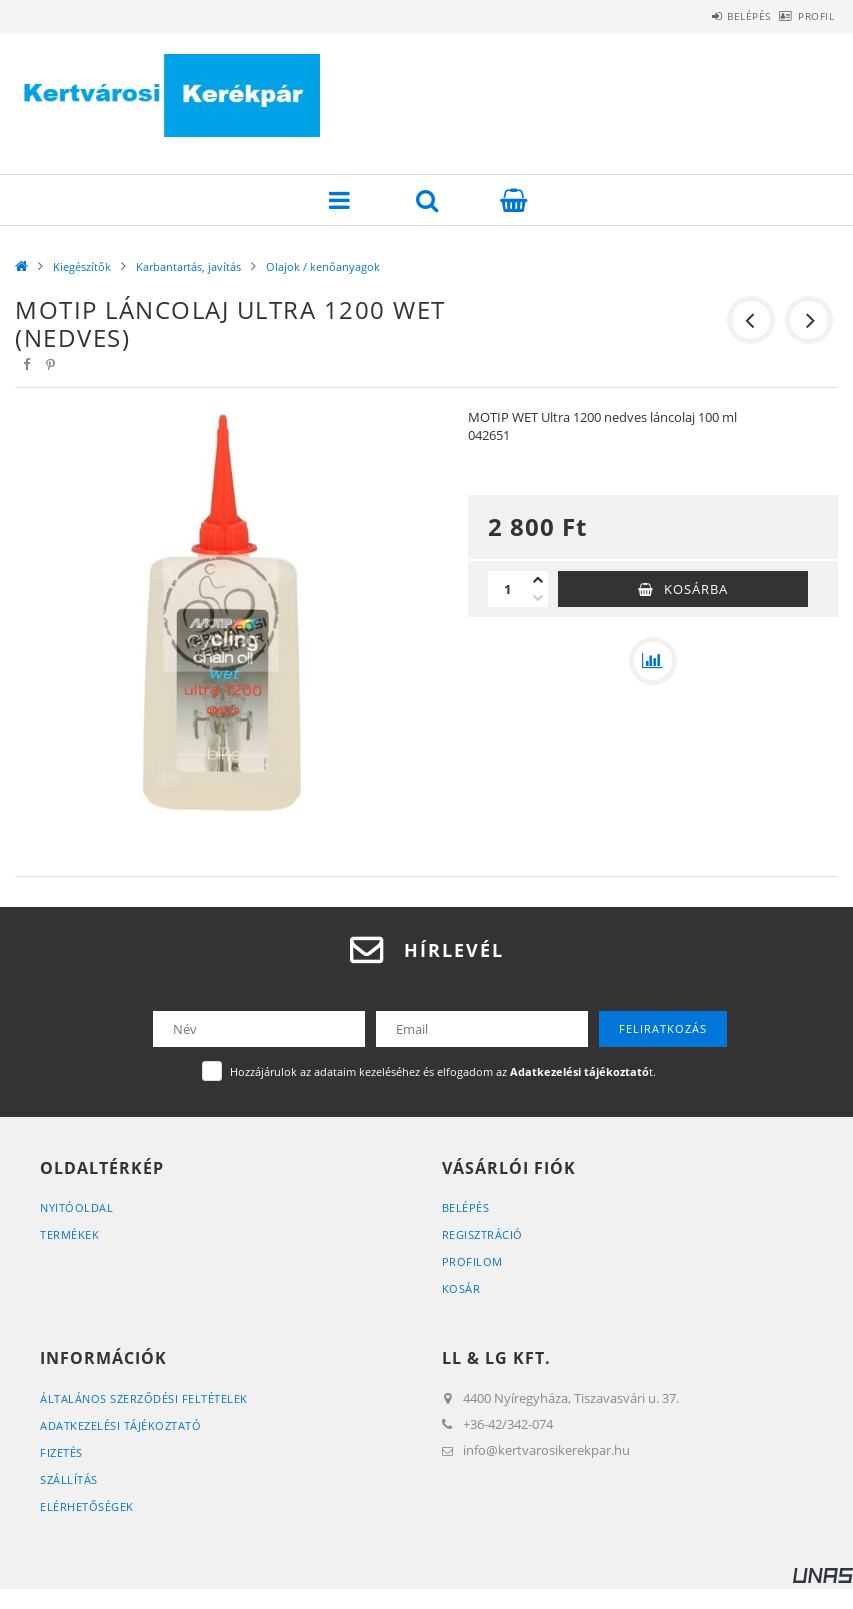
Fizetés (61, 1452)
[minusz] (538, 598)
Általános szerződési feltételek (144, 1398)
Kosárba (696, 589)
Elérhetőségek (87, 1506)
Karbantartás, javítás (188, 266)
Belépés (716, 16)
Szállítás (69, 1479)
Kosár (461, 1288)
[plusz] (538, 580)
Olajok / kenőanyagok (323, 266)
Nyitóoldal (76, 1207)
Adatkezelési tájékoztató (120, 1425)
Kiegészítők (82, 266)
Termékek (69, 1234)
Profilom (472, 1261)
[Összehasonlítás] (653, 661)
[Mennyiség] (508, 589)
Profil (805, 16)
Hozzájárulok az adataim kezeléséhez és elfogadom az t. (443, 1071)
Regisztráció (482, 1234)
